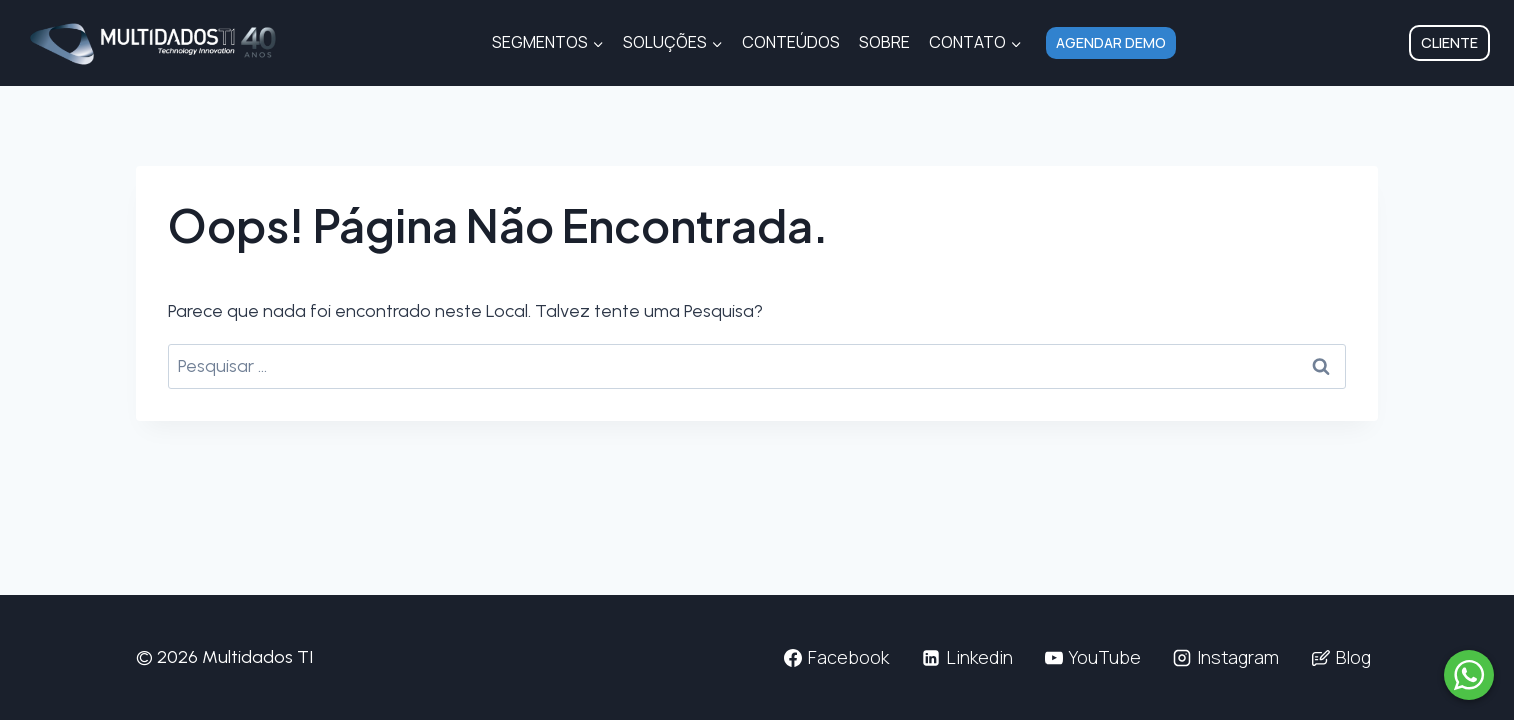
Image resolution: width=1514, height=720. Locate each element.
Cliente (1449, 42)
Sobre (884, 42)
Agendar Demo (1111, 42)
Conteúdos (791, 42)
